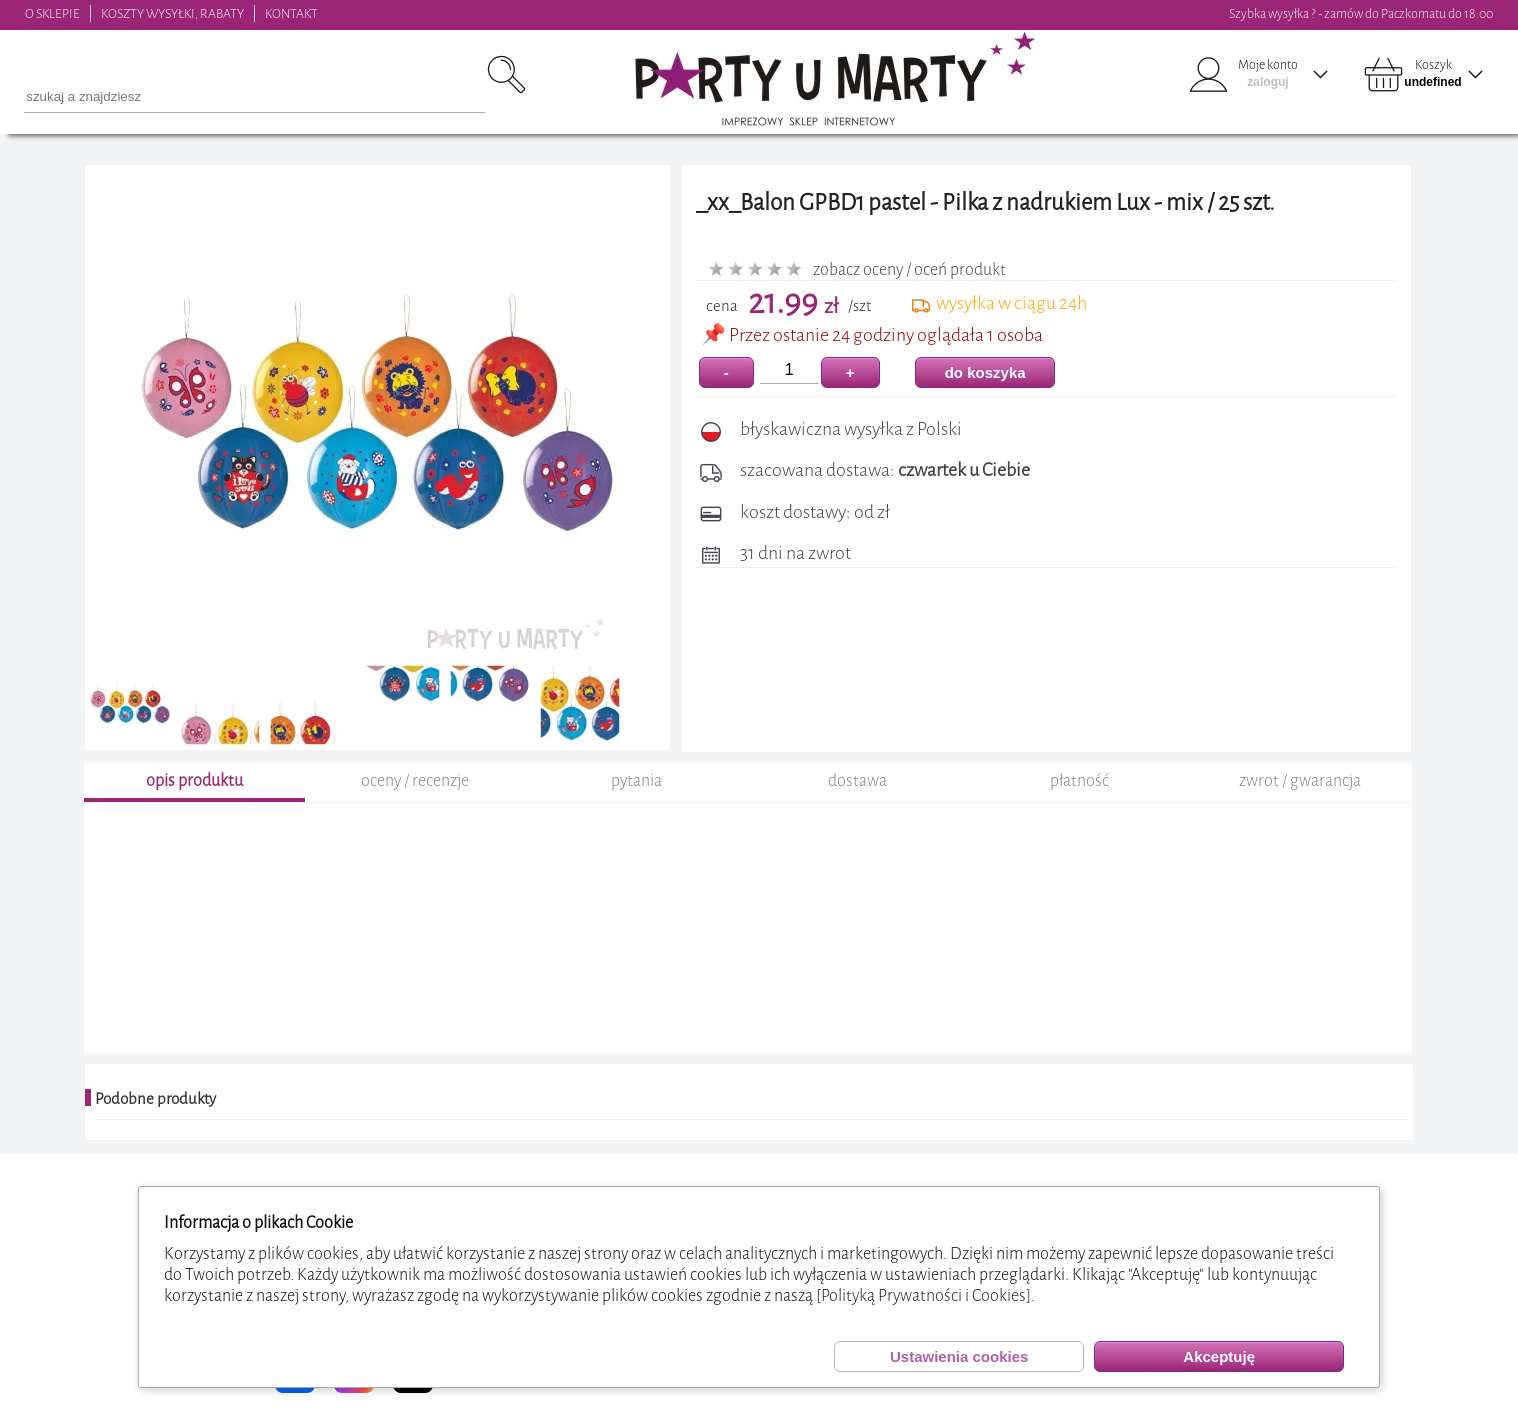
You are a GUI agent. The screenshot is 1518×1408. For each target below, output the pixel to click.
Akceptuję (1219, 1356)
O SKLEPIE (52, 13)
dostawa (857, 780)
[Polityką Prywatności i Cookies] (923, 1295)
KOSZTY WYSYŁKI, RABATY (172, 13)
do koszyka (985, 372)
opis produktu (194, 780)
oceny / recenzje (415, 780)
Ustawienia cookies (959, 1356)
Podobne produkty (155, 1099)
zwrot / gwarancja (1300, 780)
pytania (636, 780)
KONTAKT (291, 13)
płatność (1079, 780)
